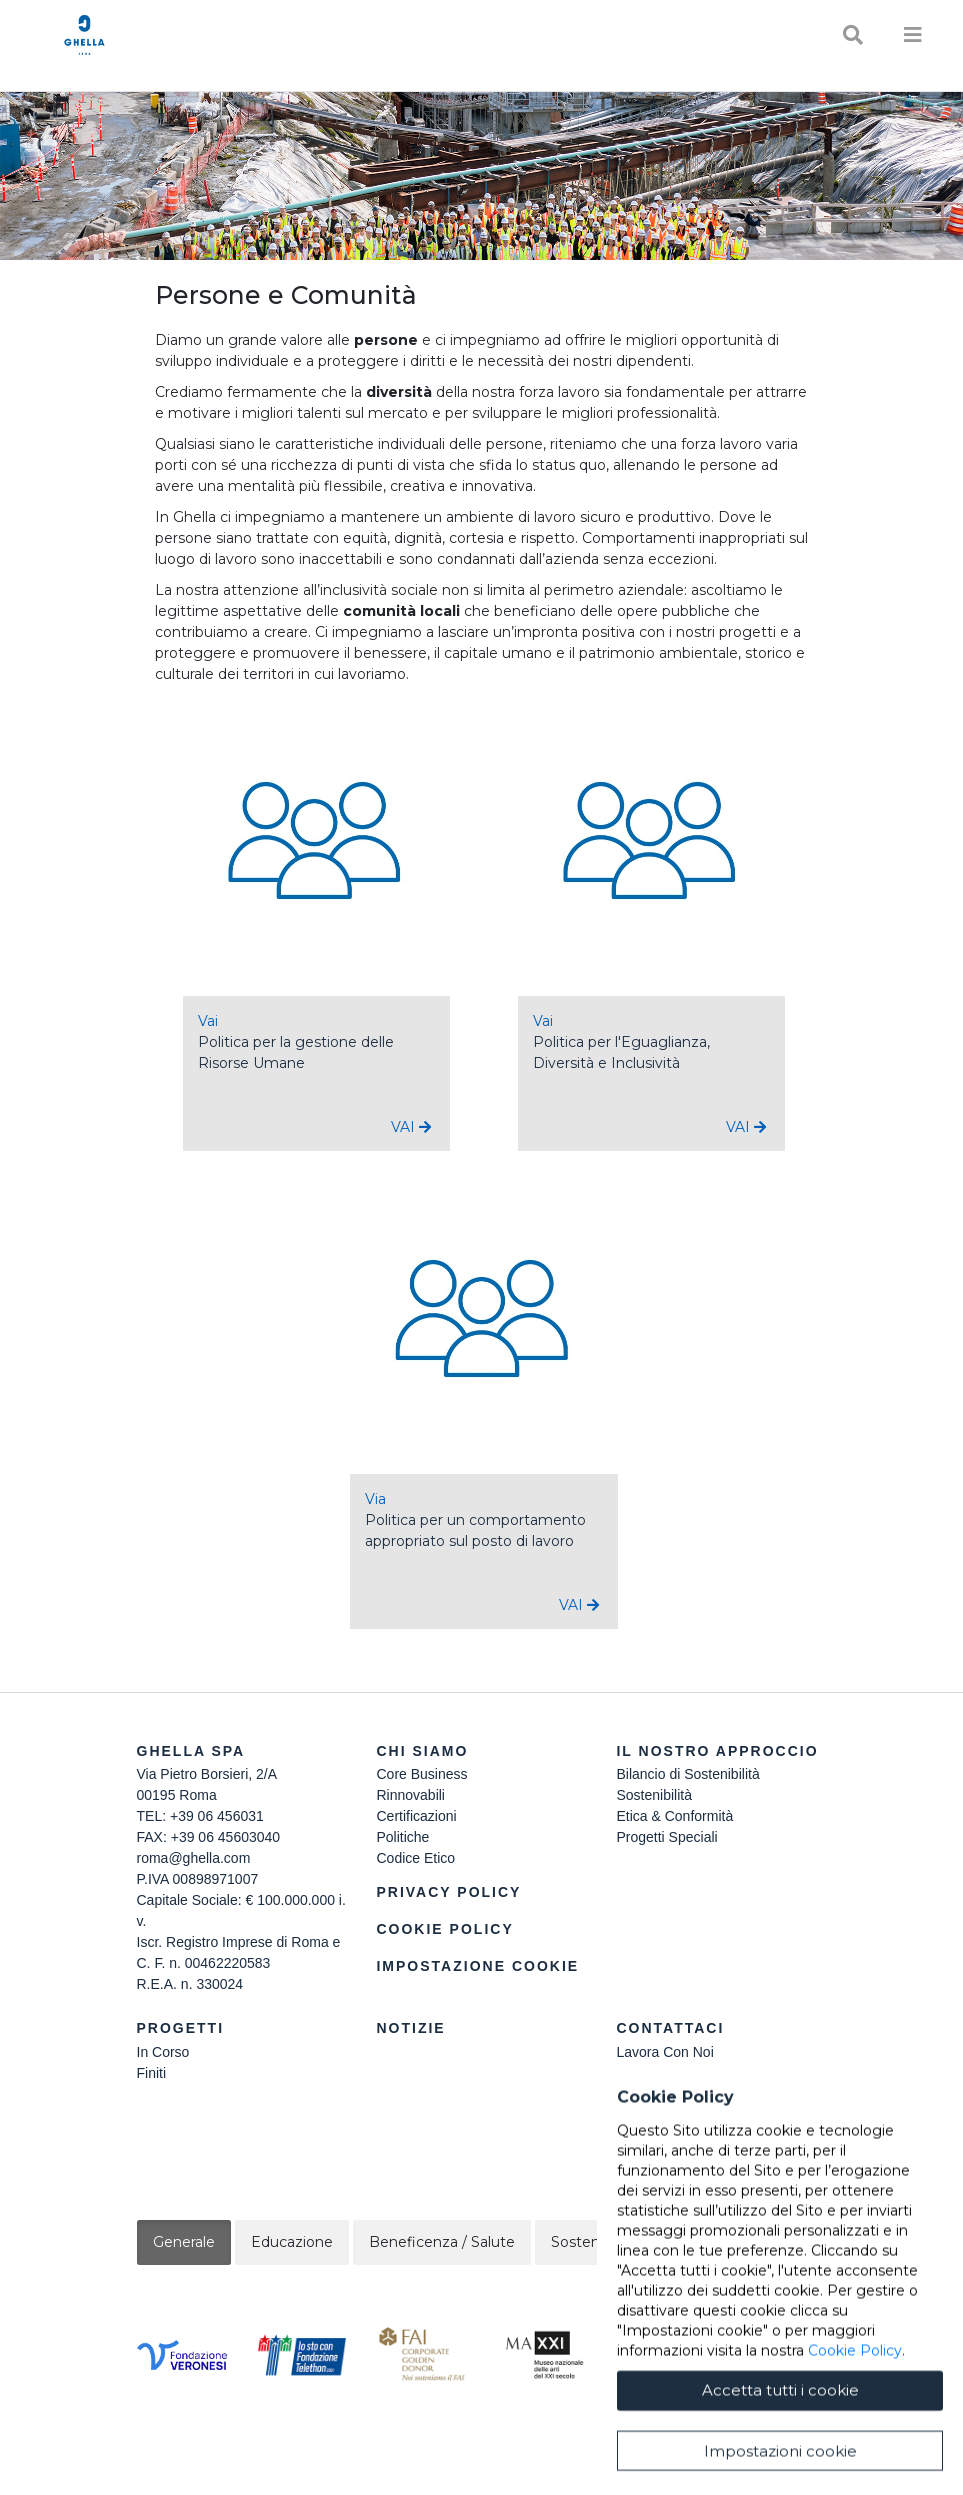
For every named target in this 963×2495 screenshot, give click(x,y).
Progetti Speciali (666, 1837)
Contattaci (670, 2028)
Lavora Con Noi (664, 2052)
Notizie (410, 2028)
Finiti (152, 2073)
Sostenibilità (654, 1795)
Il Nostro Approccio (717, 1751)
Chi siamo (422, 1751)
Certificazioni (416, 1816)
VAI (411, 1127)
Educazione (292, 2242)
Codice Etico (415, 1858)
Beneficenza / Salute (442, 2242)
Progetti (181, 2028)
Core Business (421, 1774)
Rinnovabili (410, 1795)
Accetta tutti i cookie (780, 2456)
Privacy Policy (448, 1892)
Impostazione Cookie (477, 1966)
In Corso (163, 2052)
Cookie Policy (444, 1929)
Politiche (402, 1837)
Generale (184, 2242)
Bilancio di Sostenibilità (687, 1774)
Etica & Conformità (674, 1816)
